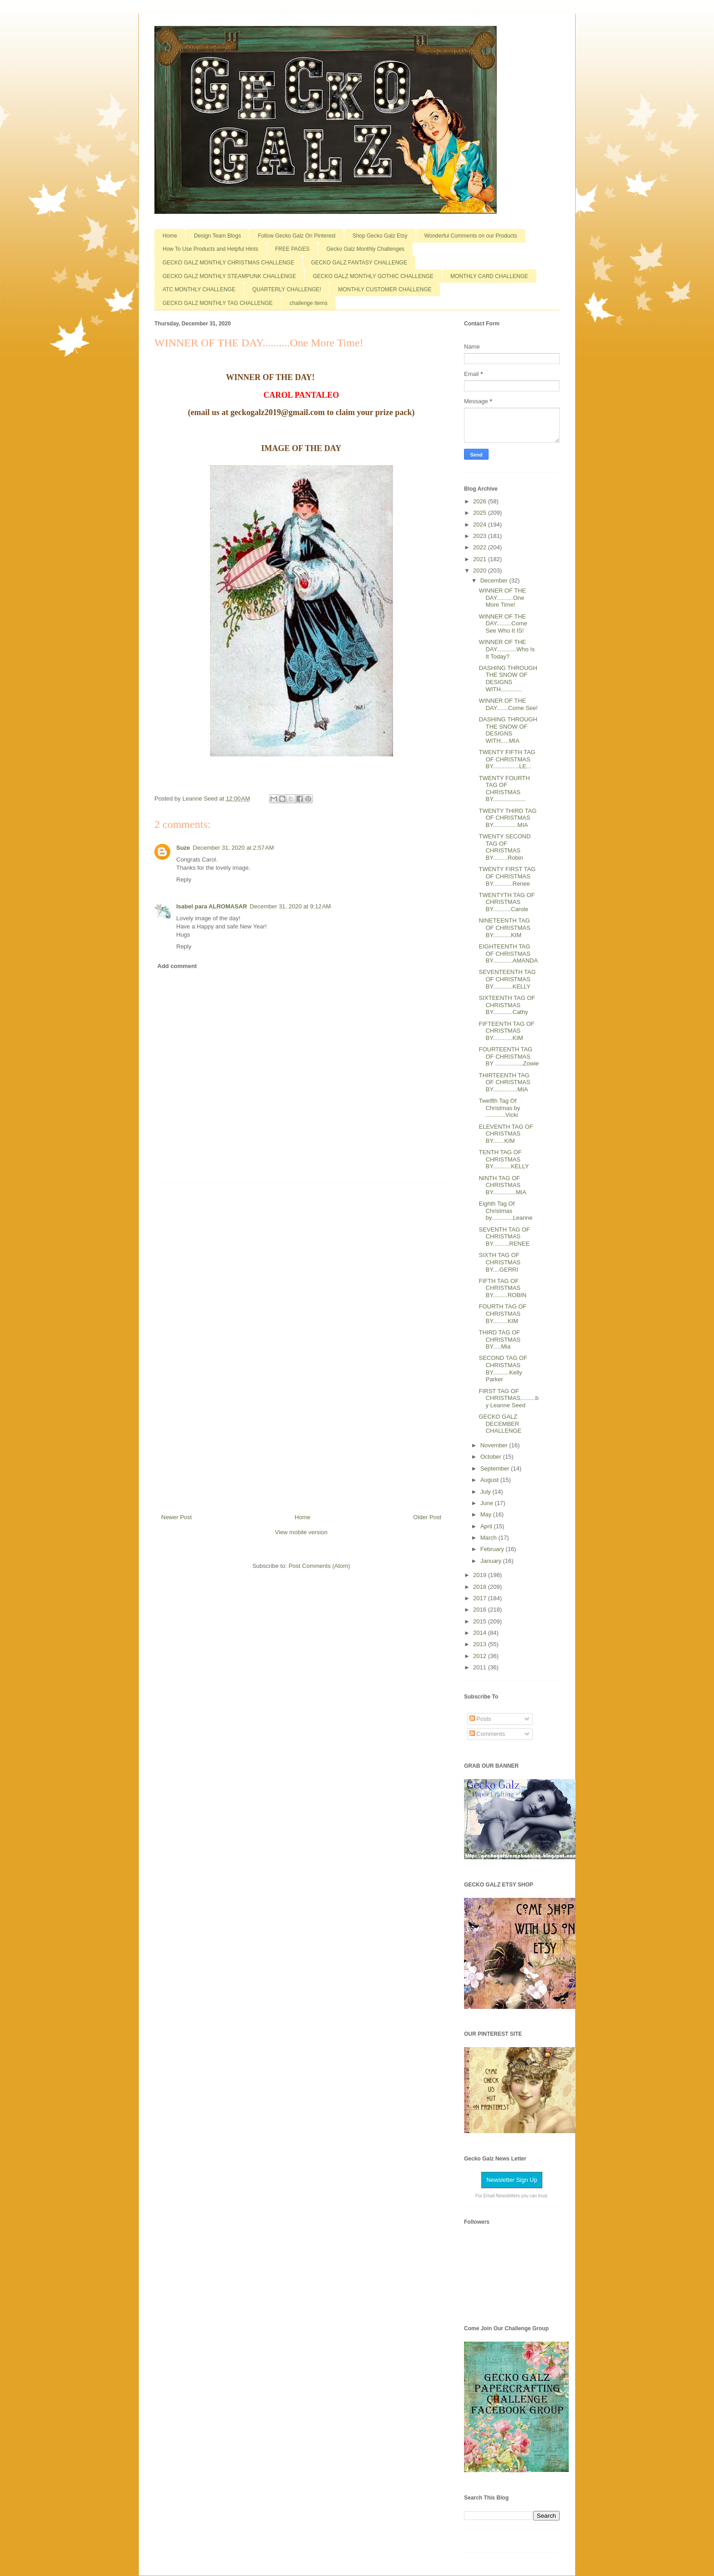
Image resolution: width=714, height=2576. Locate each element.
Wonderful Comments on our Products (470, 236)
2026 (480, 501)
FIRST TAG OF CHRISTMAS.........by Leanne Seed (508, 1398)
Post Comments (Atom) (319, 1565)
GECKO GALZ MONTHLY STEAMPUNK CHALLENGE (229, 276)
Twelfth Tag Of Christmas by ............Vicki (499, 1107)
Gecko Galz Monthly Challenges (365, 249)
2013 (480, 1644)
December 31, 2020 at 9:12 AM (290, 906)
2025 (480, 512)
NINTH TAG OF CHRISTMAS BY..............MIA (502, 1185)
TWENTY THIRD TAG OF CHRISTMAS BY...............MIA (507, 817)
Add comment (177, 966)
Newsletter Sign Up (511, 2179)
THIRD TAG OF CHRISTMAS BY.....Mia (499, 1339)
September (495, 1468)
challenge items (308, 303)
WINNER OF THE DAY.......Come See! (508, 704)
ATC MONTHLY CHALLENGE (199, 289)
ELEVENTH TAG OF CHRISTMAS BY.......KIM (506, 1133)
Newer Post (176, 1517)
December (495, 580)
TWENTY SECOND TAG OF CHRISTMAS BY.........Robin (504, 847)
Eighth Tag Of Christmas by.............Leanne (505, 1210)
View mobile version (301, 1532)
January (491, 1560)
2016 (480, 1609)
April (487, 1526)
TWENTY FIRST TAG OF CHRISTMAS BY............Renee (507, 876)
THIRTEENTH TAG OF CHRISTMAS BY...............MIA (504, 1082)
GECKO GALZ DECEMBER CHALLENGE (500, 1423)
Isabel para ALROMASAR (211, 906)
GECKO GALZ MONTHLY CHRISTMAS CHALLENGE (228, 262)
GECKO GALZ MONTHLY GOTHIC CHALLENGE (373, 276)
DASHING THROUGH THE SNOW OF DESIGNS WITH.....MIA (508, 730)
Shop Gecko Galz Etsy (380, 236)
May (486, 1514)
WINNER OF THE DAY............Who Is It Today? (507, 649)
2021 (480, 559)
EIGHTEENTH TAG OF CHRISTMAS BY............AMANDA (508, 953)
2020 (480, 570)
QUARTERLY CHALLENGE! (286, 289)
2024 (480, 524)
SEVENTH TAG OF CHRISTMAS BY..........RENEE (504, 1236)
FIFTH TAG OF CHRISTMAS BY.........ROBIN (502, 1288)
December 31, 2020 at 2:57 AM (233, 847)
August (490, 1479)
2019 (480, 1575)
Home (170, 236)
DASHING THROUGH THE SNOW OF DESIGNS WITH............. (508, 678)
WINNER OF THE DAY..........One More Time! (502, 597)
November (495, 1445)
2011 (480, 1667)
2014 (480, 1632)
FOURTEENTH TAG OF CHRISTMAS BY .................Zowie (509, 1056)
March (489, 1537)
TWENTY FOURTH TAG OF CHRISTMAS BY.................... (504, 789)
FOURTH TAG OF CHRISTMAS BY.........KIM (502, 1313)
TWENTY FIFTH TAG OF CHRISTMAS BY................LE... (507, 759)
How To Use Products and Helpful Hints (210, 249)
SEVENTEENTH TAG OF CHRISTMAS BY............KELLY (507, 979)
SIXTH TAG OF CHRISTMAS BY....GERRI (499, 1262)
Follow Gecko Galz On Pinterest (297, 236)
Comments (487, 1733)
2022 (480, 547)
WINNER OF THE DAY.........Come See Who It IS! (503, 623)
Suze (183, 847)
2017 (480, 1598)
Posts (480, 1718)
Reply (183, 879)
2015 (480, 1621)
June (487, 1503)
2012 (480, 1656)
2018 (480, 1586)
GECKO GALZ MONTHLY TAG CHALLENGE (218, 303)
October (491, 1456)
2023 (480, 535)
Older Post (427, 1517)
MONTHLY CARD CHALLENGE (489, 276)
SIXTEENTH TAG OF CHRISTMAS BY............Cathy (507, 1004)
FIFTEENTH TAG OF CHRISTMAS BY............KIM (506, 1030)
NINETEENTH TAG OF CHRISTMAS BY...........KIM (504, 927)
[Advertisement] (301, 1344)
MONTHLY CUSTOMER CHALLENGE (384, 289)
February (493, 1549)
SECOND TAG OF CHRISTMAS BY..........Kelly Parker (503, 1368)
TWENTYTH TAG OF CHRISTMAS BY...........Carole (507, 902)
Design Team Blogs (217, 236)
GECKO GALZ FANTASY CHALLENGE (359, 262)
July (486, 1491)
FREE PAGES (292, 249)
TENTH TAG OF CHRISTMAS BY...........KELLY (504, 1159)
